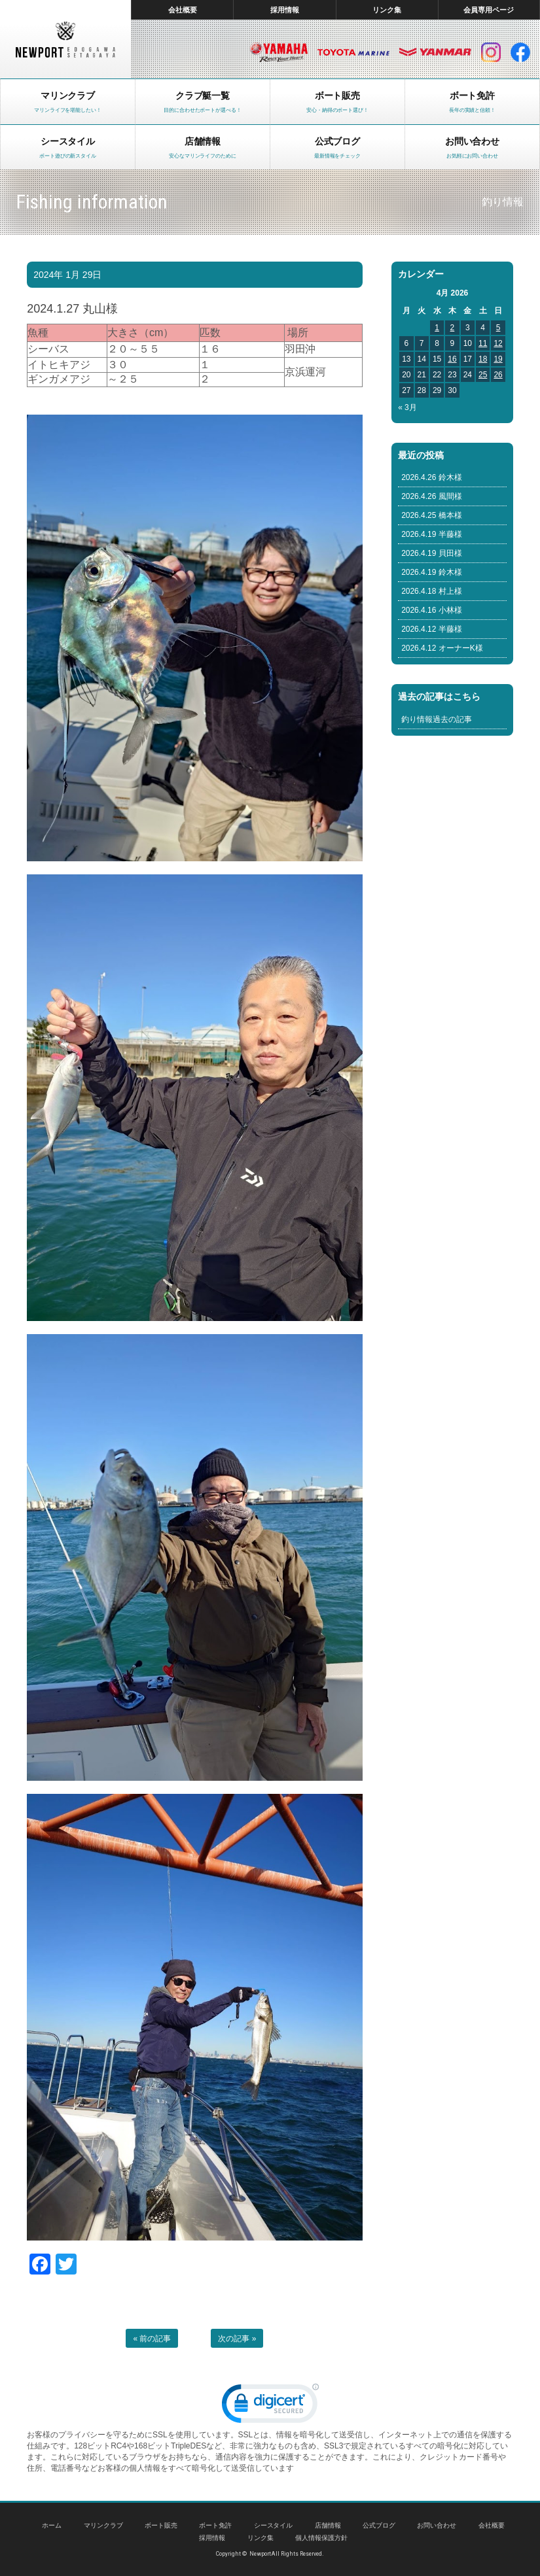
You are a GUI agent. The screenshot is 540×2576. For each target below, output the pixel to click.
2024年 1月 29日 (67, 274)
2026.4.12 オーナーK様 (442, 648)
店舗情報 (328, 2525)
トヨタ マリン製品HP (353, 52)
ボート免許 (215, 2525)
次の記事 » (237, 2338)
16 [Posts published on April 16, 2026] (452, 359)
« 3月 (407, 407)
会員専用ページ (488, 10)
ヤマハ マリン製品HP (279, 52)
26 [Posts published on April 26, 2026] (498, 374)
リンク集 (386, 10)
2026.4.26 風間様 (431, 496)
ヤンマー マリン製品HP (435, 52)
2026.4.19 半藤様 (431, 534)
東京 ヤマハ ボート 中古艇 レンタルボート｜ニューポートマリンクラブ (65, 39)
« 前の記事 (152, 2338)
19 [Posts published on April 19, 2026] (498, 359)
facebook (520, 52)
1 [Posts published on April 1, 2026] (437, 327)
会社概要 (182, 10)
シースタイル (273, 2525)
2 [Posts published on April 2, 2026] (452, 327)
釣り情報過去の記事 (436, 719)
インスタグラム (491, 52)
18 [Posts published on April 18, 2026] (482, 359)
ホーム (52, 2525)
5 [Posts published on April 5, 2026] (498, 327)
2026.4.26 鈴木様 (431, 477)
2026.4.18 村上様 (431, 591)
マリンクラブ (103, 2525)
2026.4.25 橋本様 (431, 515)
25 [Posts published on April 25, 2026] (482, 374)
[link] (270, 2406)
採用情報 (284, 10)
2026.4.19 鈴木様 (431, 572)
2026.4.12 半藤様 (431, 629)
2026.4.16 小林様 (431, 610)
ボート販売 (161, 2525)
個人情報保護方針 (321, 2537)
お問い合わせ (436, 2525)
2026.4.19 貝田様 (431, 553)
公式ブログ (379, 2525)
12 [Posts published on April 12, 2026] (498, 343)
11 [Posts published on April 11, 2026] (482, 343)
